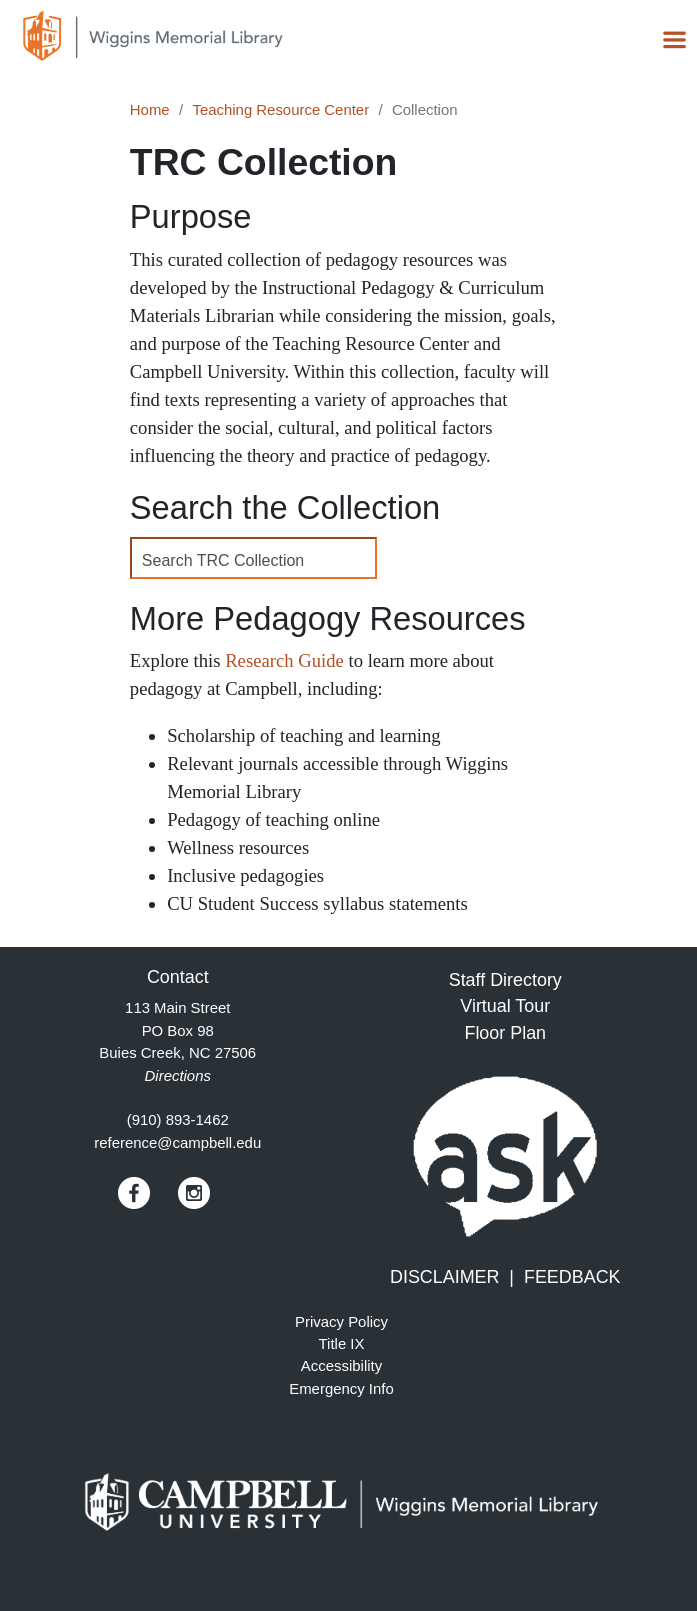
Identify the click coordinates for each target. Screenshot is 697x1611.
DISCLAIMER (444, 1277)
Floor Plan (505, 1033)
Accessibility (341, 1365)
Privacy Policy (341, 1321)
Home (150, 109)
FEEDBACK (572, 1277)
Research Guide (284, 660)
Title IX (342, 1343)
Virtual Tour (505, 1006)
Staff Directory (505, 980)
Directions (178, 1075)
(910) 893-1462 (178, 1119)
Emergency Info (341, 1388)
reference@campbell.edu (177, 1142)
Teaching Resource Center (280, 109)
